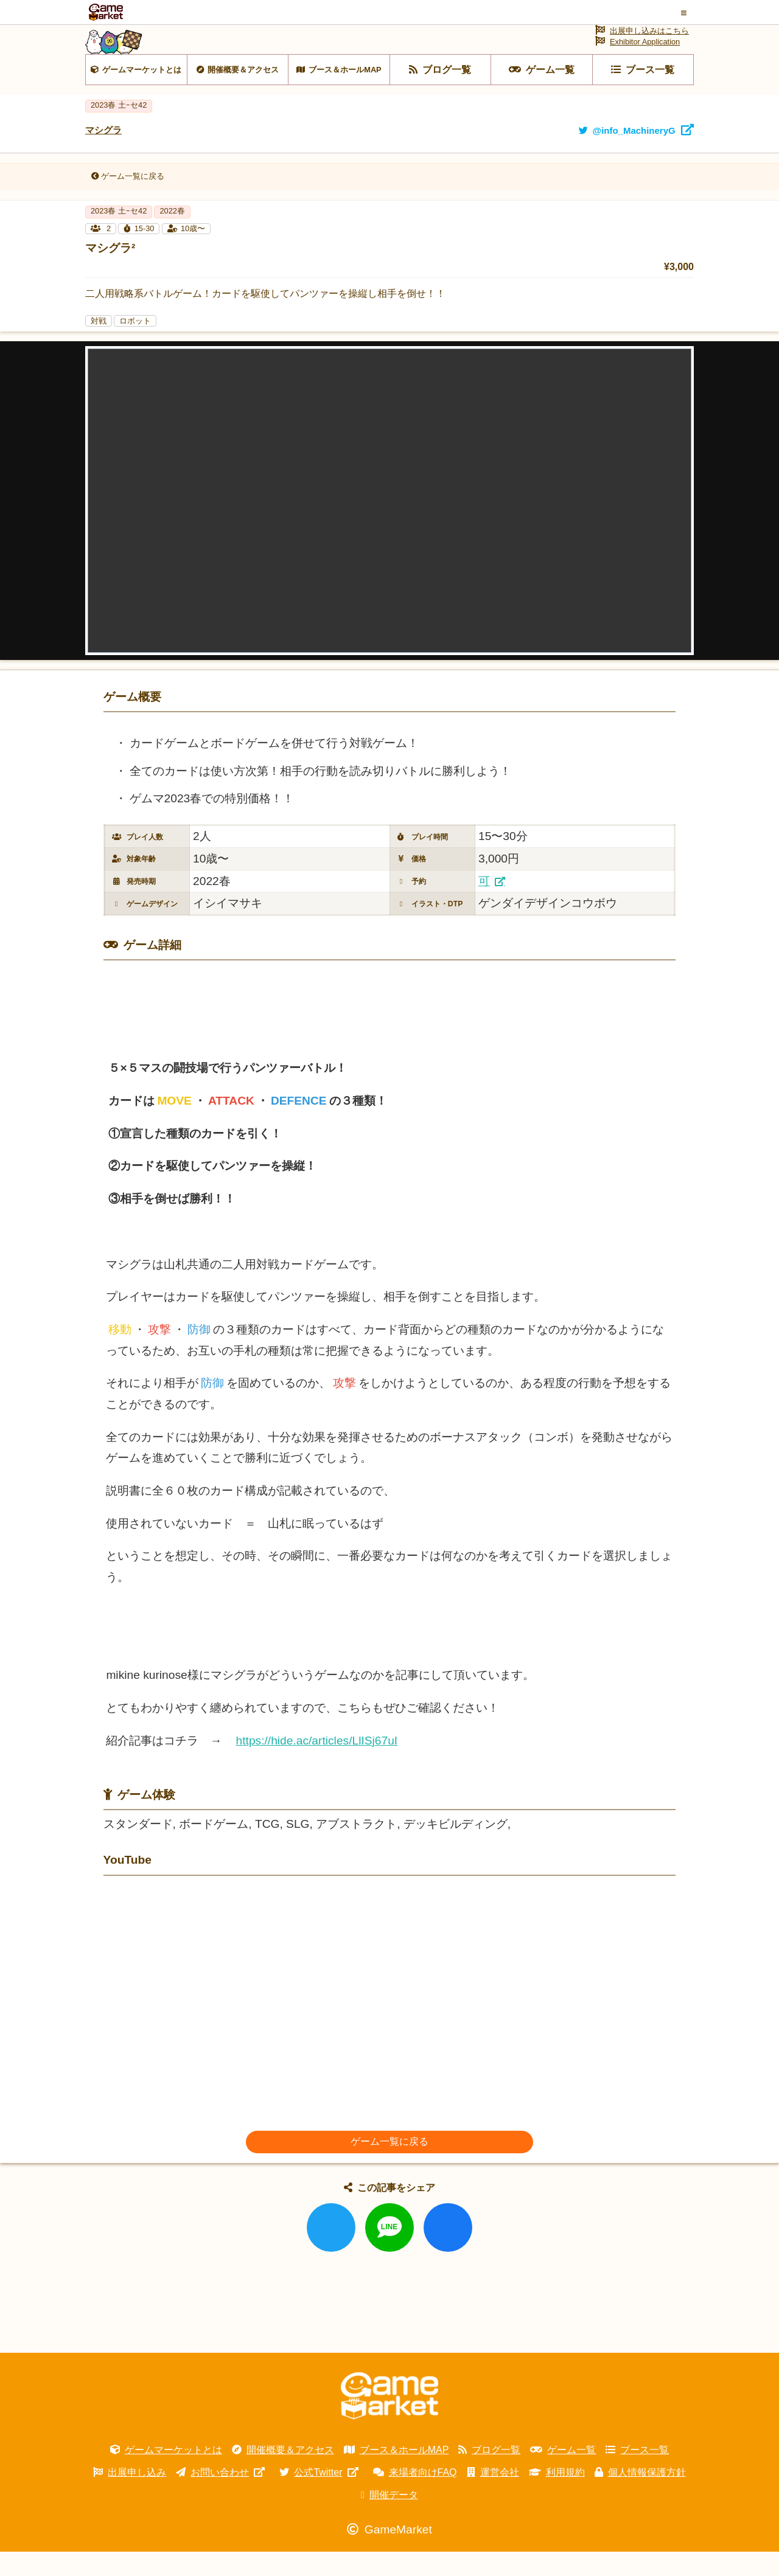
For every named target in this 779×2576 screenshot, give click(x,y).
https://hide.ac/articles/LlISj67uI (317, 1764)
